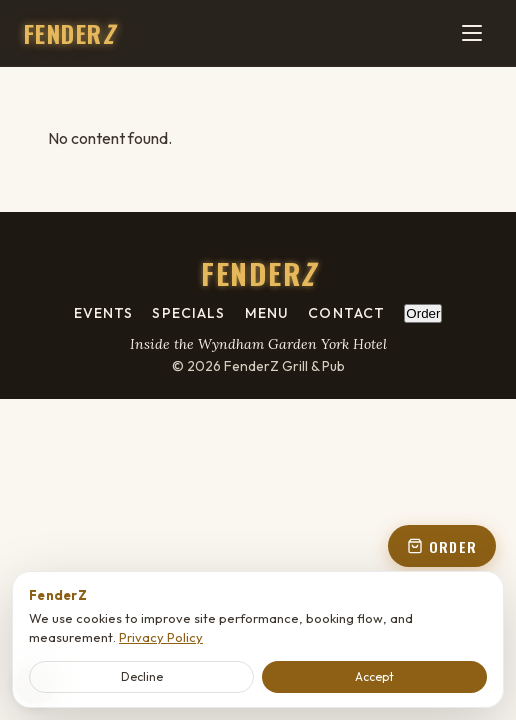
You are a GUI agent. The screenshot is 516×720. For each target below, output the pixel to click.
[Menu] (472, 33)
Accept (374, 676)
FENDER (69, 33)
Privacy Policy (161, 637)
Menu (267, 313)
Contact (346, 313)
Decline (142, 676)
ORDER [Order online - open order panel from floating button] (442, 546)
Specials (188, 313)
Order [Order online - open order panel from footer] (423, 313)
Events (104, 313)
